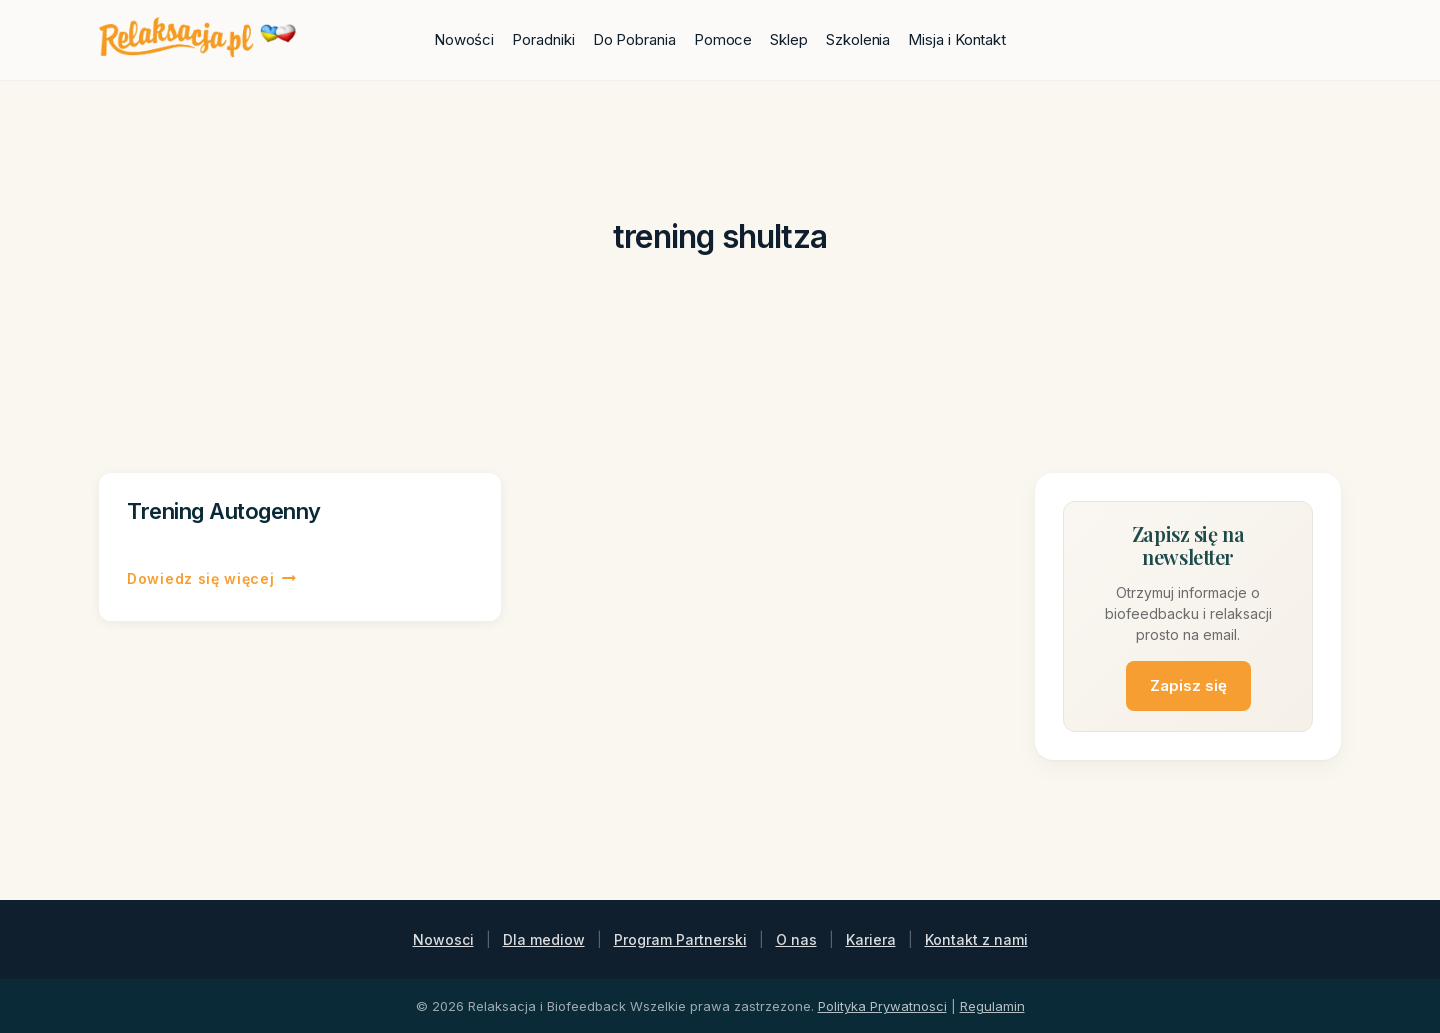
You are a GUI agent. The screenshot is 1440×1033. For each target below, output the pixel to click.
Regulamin (992, 1006)
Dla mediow (544, 939)
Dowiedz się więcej (211, 579)
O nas (796, 939)
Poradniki (543, 39)
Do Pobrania (634, 39)
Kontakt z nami (976, 939)
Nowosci (443, 939)
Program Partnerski (680, 939)
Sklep (789, 39)
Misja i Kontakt (957, 39)
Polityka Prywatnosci (882, 1006)
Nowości (464, 39)
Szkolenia (858, 39)
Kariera (871, 939)
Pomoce (723, 39)
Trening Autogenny (224, 511)
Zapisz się (1188, 685)
